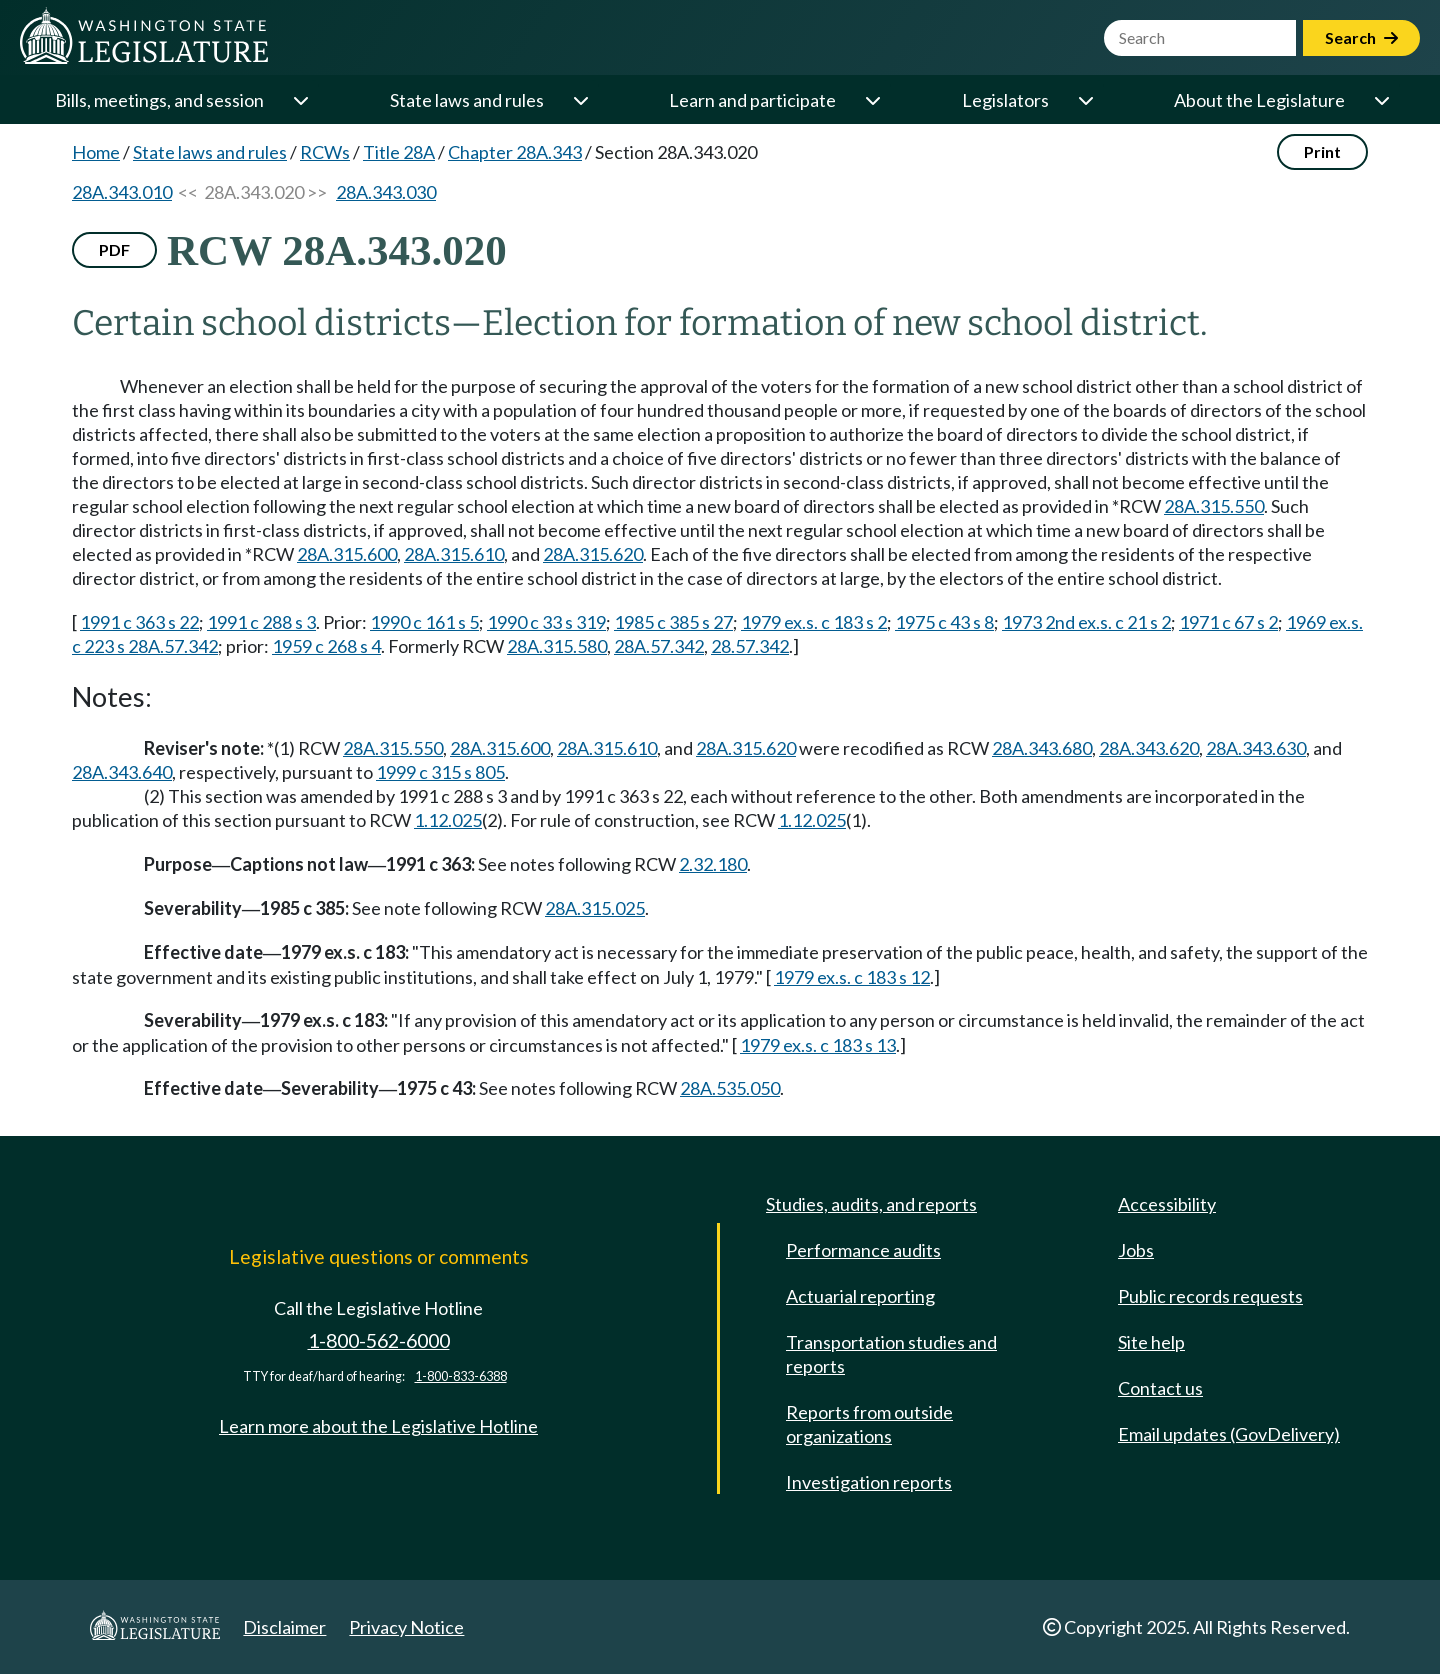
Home (96, 152)
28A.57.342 (659, 646)
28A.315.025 (595, 908)
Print (1322, 151)
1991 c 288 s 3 (261, 622)
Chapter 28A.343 (515, 152)
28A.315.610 (454, 554)
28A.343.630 (1256, 748)
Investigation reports (869, 1482)
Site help (1151, 1342)
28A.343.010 (122, 192)
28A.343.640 (122, 772)
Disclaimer (284, 1627)
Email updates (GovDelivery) (1229, 1434)
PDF (114, 249)
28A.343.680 (1042, 748)
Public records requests (1210, 1296)
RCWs (325, 152)
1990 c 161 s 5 (424, 622)
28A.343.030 (386, 192)
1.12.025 (448, 820)
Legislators (1005, 100)
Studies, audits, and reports (871, 1204)
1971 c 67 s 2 (1228, 622)
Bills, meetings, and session (159, 100)
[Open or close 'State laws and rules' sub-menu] (580, 100)
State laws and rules (467, 100)
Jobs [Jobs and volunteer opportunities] (1136, 1250)
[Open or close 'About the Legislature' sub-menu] (1381, 100)
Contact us (1160, 1388)
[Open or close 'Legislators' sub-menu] (1085, 100)
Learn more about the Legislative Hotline (378, 1426)
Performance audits (863, 1250)
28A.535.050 (730, 1088)
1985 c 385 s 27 (673, 622)
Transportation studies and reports (891, 1354)
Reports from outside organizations (869, 1424)
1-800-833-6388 (461, 1376)
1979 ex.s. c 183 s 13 (818, 1045)
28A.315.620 (593, 554)
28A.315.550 (1214, 506)
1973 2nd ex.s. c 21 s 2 (1086, 622)
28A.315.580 (557, 646)
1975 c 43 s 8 (944, 622)
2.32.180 (713, 864)
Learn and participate (752, 100)
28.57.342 (750, 646)
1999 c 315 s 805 (440, 772)
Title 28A (399, 152)
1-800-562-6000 (379, 1340)
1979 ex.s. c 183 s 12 (852, 977)
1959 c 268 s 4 (326, 646)
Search (1361, 37)
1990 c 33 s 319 (546, 622)
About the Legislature (1259, 100)
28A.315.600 (347, 554)
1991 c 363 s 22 (139, 622)
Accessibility (1167, 1204)
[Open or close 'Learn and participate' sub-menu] (872, 100)
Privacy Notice (406, 1627)
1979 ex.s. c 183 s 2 (814, 622)
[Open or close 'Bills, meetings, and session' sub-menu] (300, 100)
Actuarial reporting (860, 1296)
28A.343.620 (1149, 748)
